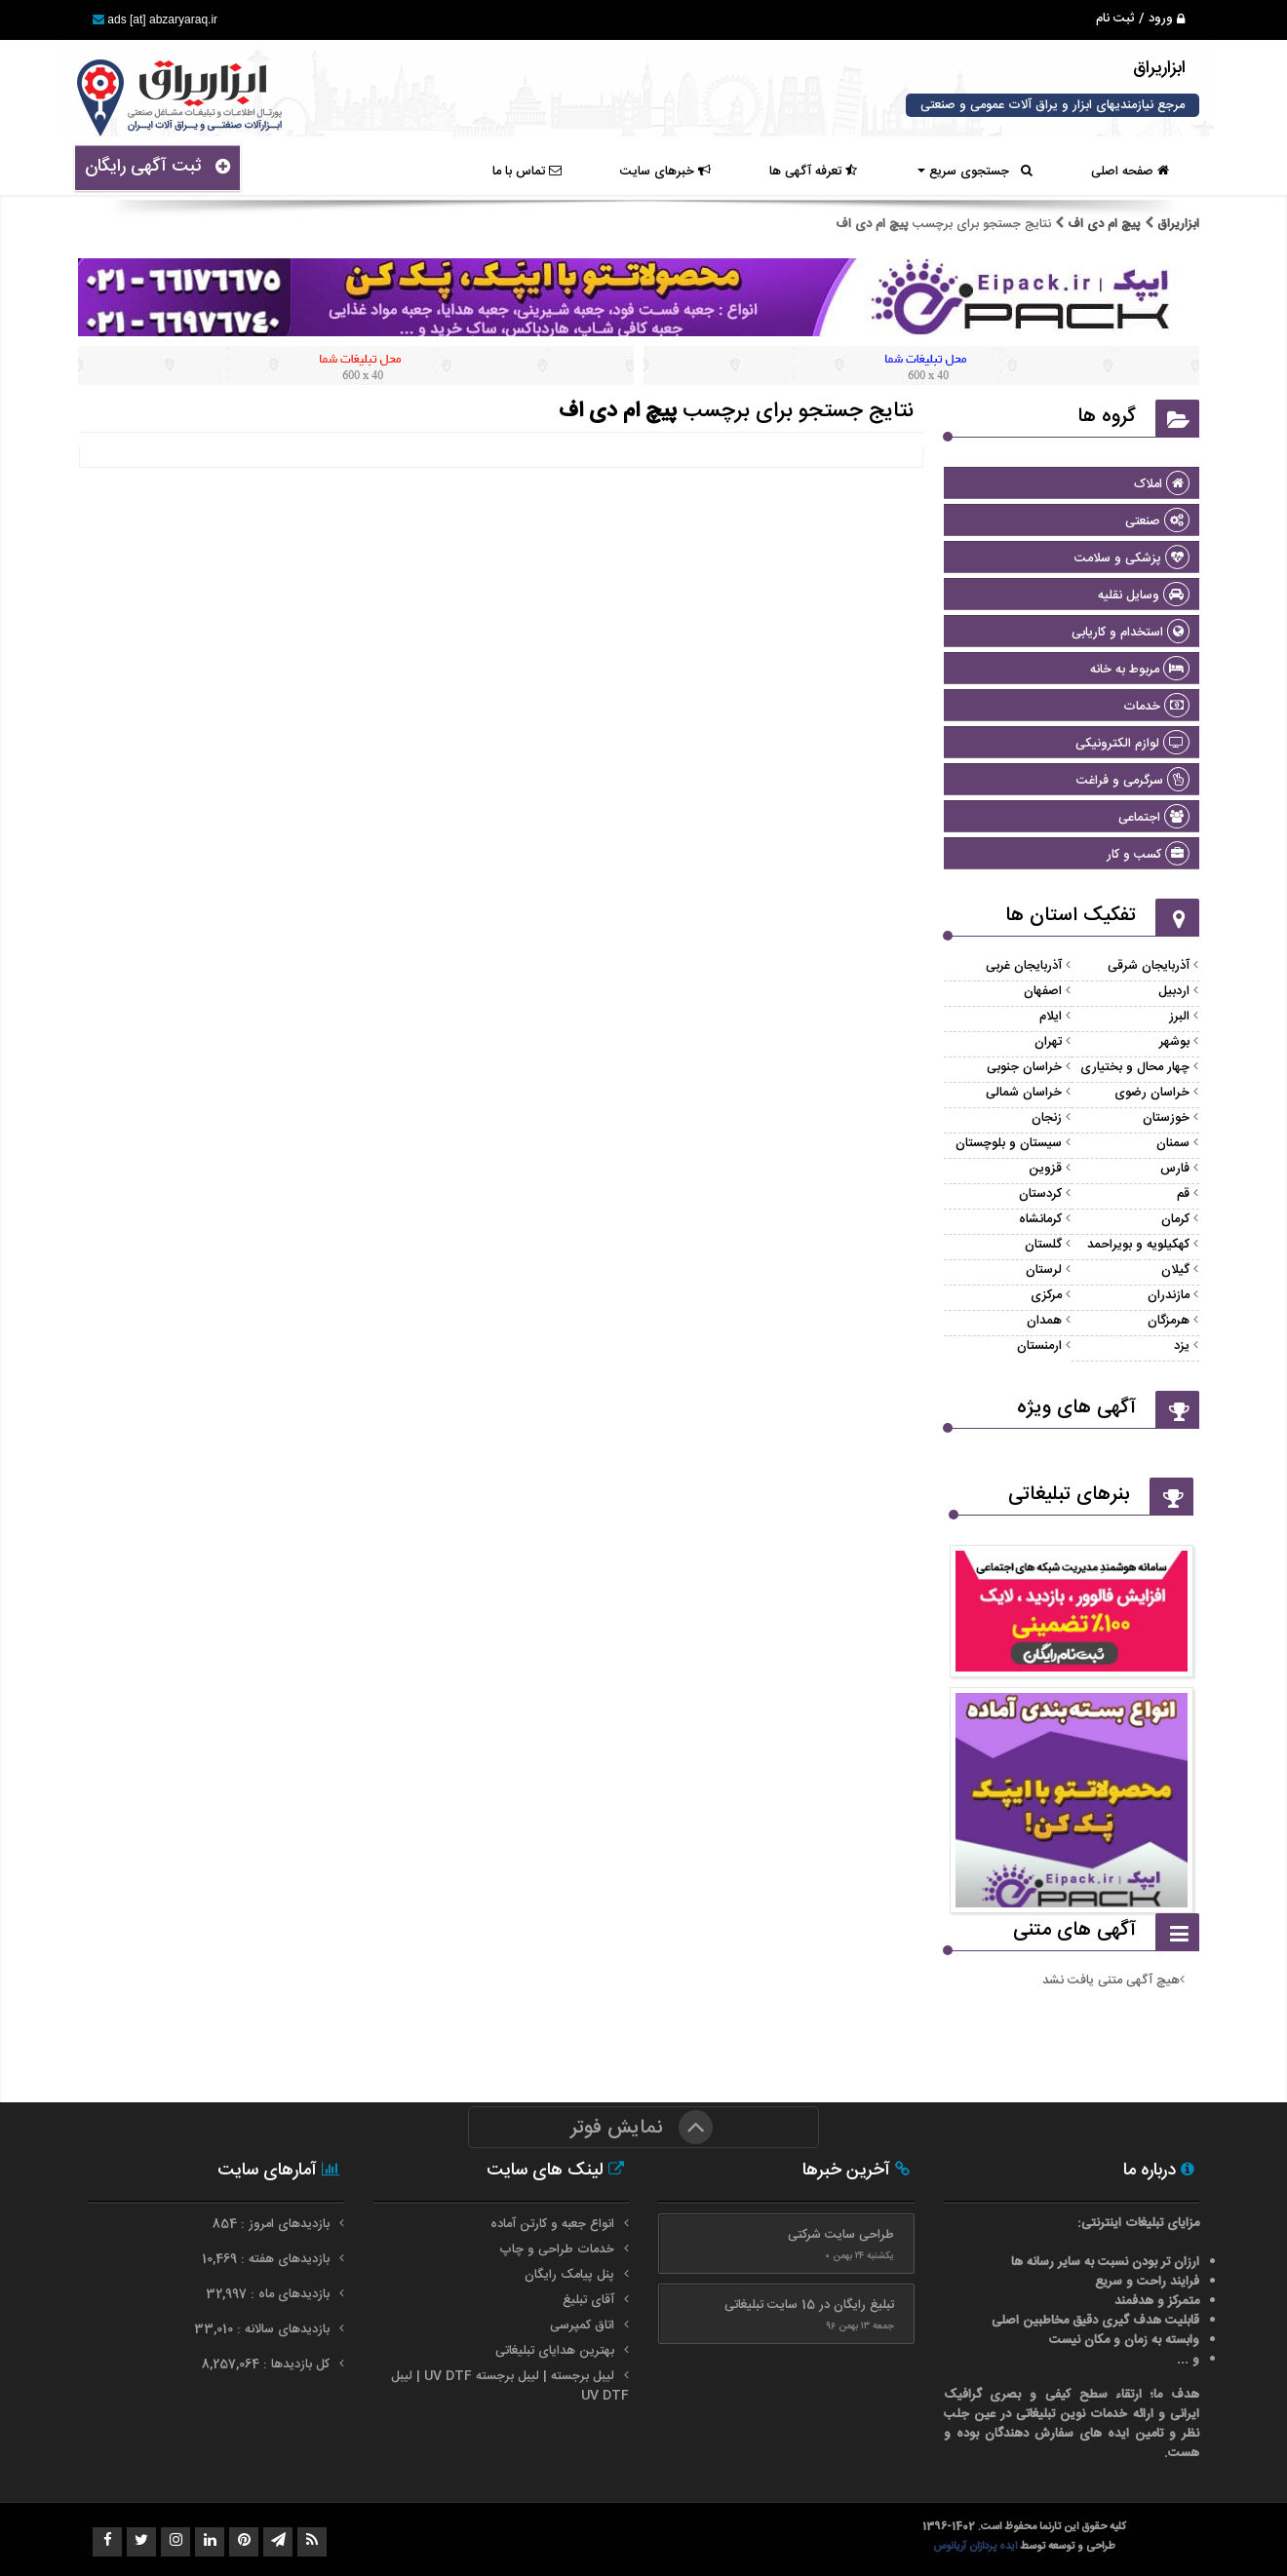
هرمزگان (1169, 1320)
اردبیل (1174, 991)
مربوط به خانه (1140, 669)
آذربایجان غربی (1024, 966)
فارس (1175, 1168)
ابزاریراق (1176, 224)
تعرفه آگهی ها (813, 171)
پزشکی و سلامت (1132, 558)
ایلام (1050, 1016)
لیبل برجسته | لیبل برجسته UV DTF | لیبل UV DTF (510, 2385)
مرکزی (1046, 1295)
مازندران (1169, 1295)
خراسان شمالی (1024, 1092)
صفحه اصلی (1130, 171)
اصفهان (1043, 991)
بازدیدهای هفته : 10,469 (267, 2259)
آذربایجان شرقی (1149, 966)
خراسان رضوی (1152, 1092)
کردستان (1040, 1194)
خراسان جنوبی (1024, 1067)
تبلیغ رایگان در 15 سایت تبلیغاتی (809, 2305)
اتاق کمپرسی (582, 2325)
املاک (1162, 484)
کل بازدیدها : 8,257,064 (267, 2364)
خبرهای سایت (665, 171)
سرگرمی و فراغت (1133, 780)
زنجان (1047, 1118)
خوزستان (1166, 1118)
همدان (1044, 1320)
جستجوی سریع (975, 171)
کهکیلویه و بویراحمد (1138, 1244)
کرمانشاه (1040, 1219)
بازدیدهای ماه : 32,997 (269, 2294)
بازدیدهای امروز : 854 (273, 2224)
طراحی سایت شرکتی (841, 2235)
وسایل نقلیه (1144, 595)
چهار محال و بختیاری (1135, 1067)
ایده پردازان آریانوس (976, 2546)
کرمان (1175, 1219)
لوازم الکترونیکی (1132, 743)
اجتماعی (1154, 817)
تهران (1048, 1042)
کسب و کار (1148, 854)
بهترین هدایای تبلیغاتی (554, 2351)
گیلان (1175, 1270)
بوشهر (1174, 1042)
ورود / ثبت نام (1140, 18)
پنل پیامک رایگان (569, 2275)
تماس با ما (527, 171)
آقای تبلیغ (588, 2300)
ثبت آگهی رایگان (157, 166)
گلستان (1043, 1244)
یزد (1182, 1346)
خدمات (1156, 706)
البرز (1179, 1016)
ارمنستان (1039, 1346)
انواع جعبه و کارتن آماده (552, 2224)
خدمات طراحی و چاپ (556, 2249)
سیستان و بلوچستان (1009, 1143)
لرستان (1044, 1270)
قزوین (1045, 1168)
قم (1183, 1194)
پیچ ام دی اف (1104, 224)
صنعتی (1157, 521)
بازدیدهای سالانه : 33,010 (263, 2329)
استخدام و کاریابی (1131, 632)
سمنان (1173, 1143)
